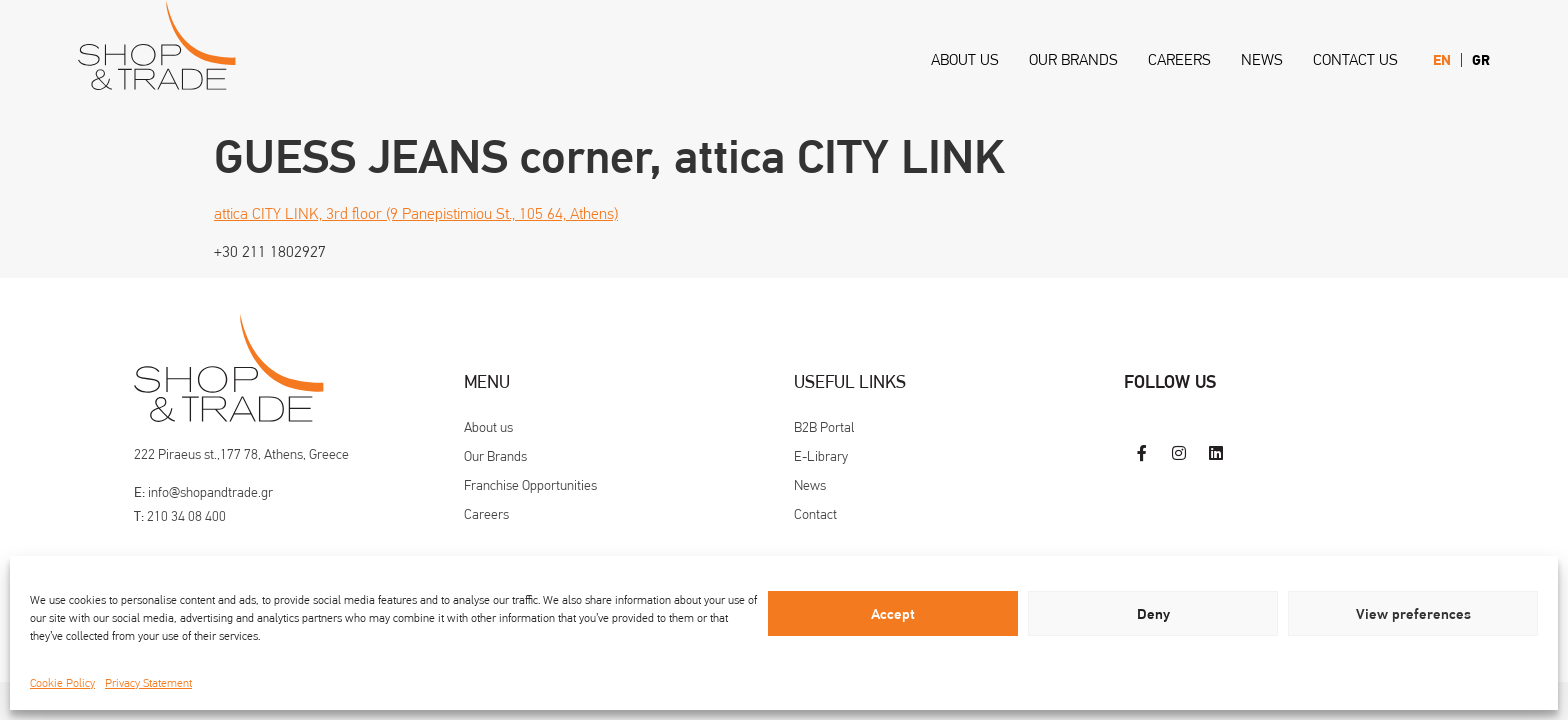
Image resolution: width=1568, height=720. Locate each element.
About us (965, 59)
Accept (893, 614)
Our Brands (1073, 59)
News (1262, 59)
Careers (1179, 59)
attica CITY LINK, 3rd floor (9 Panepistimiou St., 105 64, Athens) (416, 213)
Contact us (1355, 59)
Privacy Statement (148, 683)
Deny (1153, 614)
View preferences (1413, 614)
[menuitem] (1442, 60)
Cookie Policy (62, 683)
